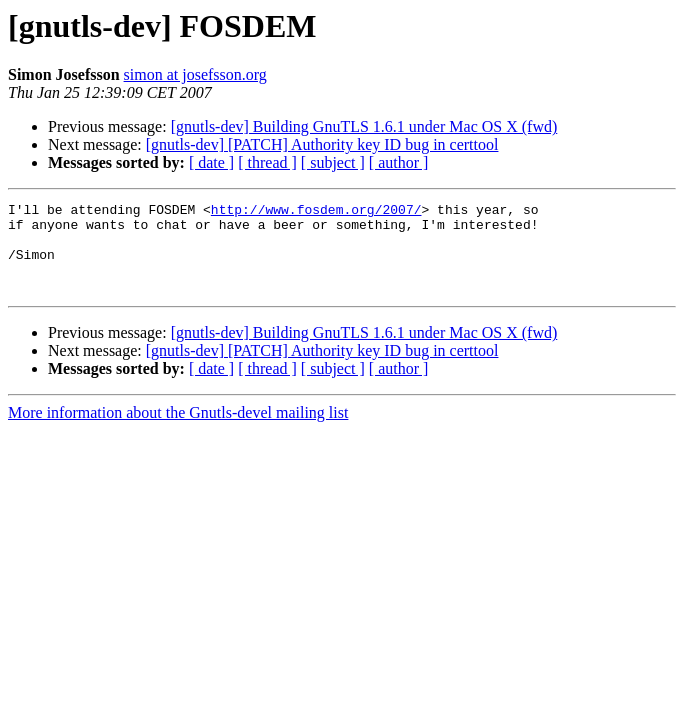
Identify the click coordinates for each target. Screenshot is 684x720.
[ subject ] (333, 162)
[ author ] (399, 162)
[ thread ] (267, 162)
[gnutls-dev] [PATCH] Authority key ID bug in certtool (322, 144)
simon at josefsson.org (195, 74)
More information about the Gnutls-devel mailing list (178, 430)
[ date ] (211, 162)
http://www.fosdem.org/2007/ (316, 212)
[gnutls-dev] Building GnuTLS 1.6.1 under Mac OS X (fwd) (364, 126)
